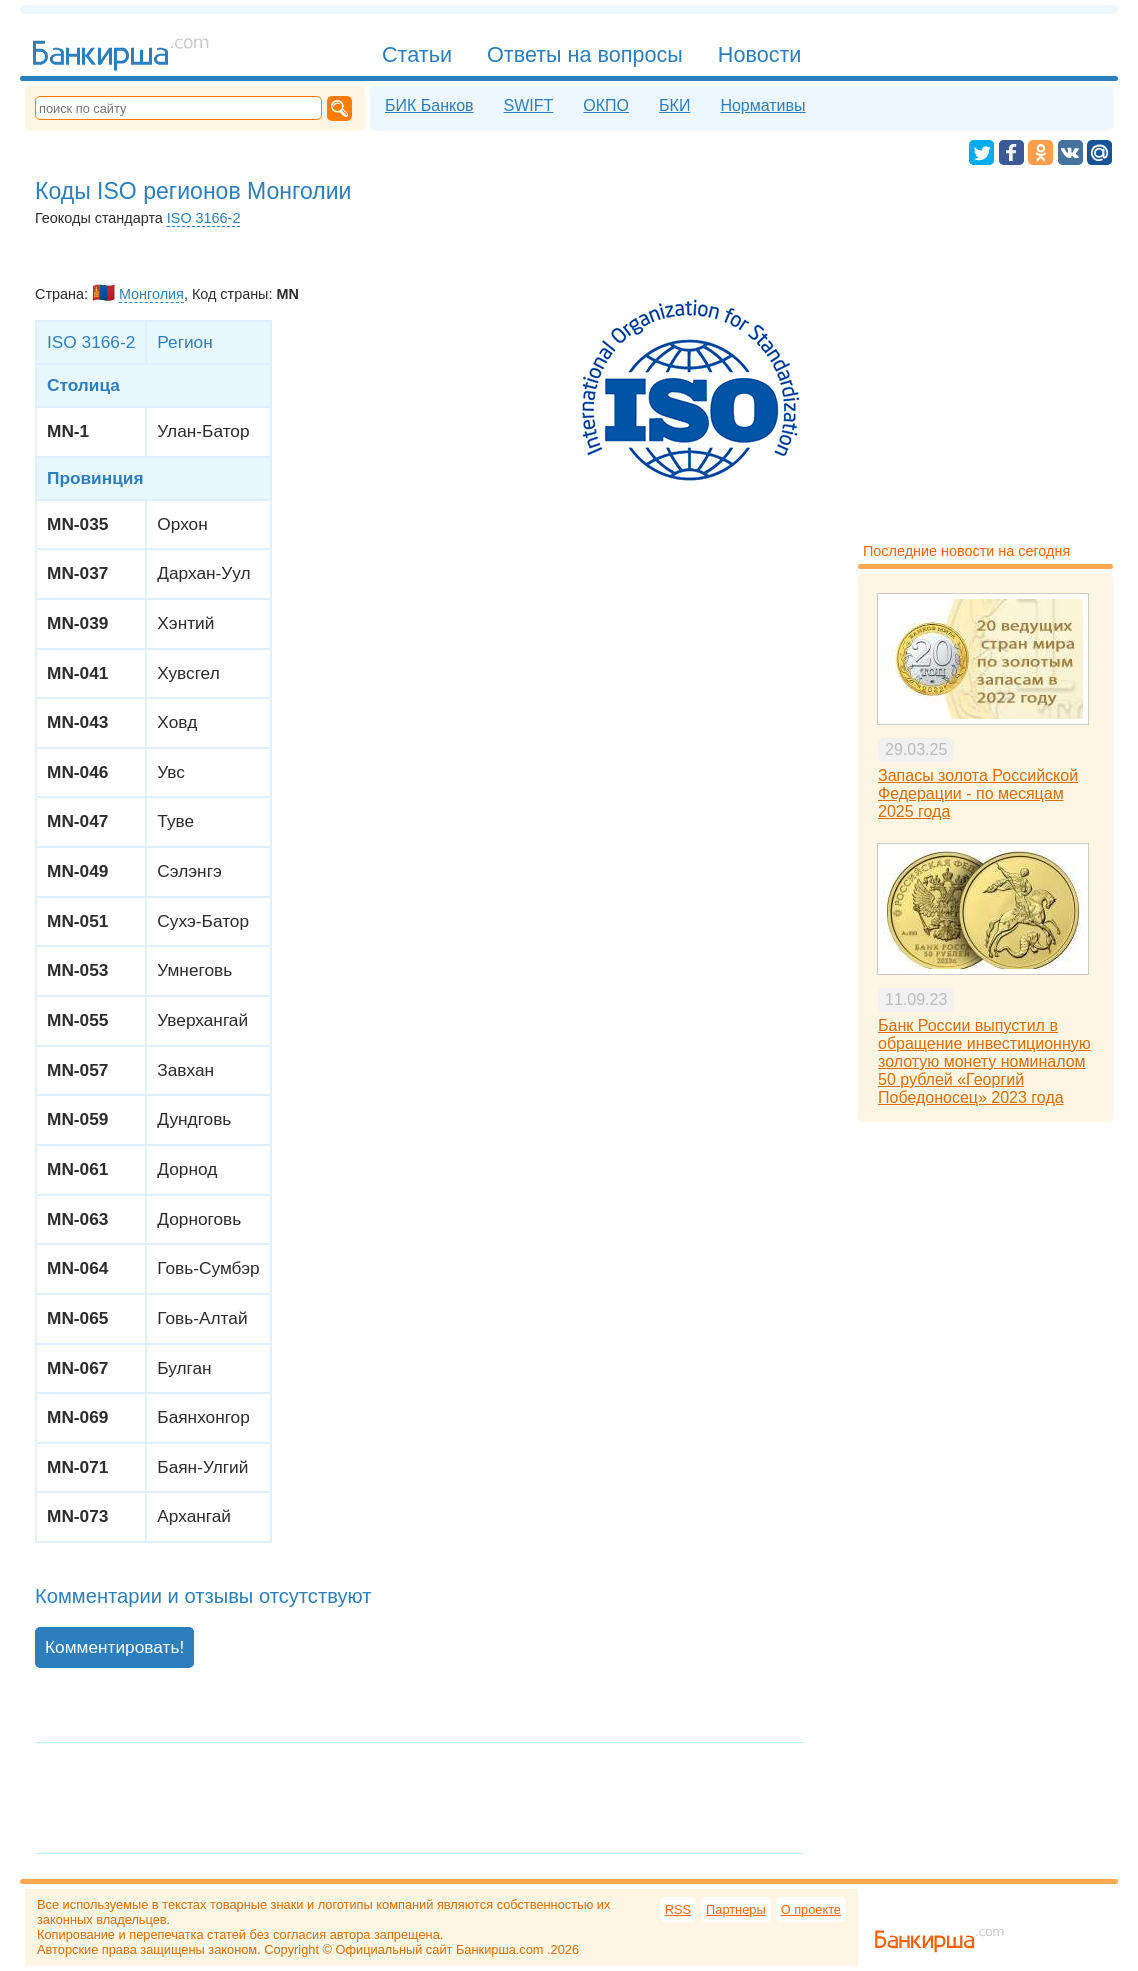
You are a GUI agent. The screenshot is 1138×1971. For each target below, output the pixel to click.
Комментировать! (114, 1647)
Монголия (151, 294)
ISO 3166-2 (204, 218)
